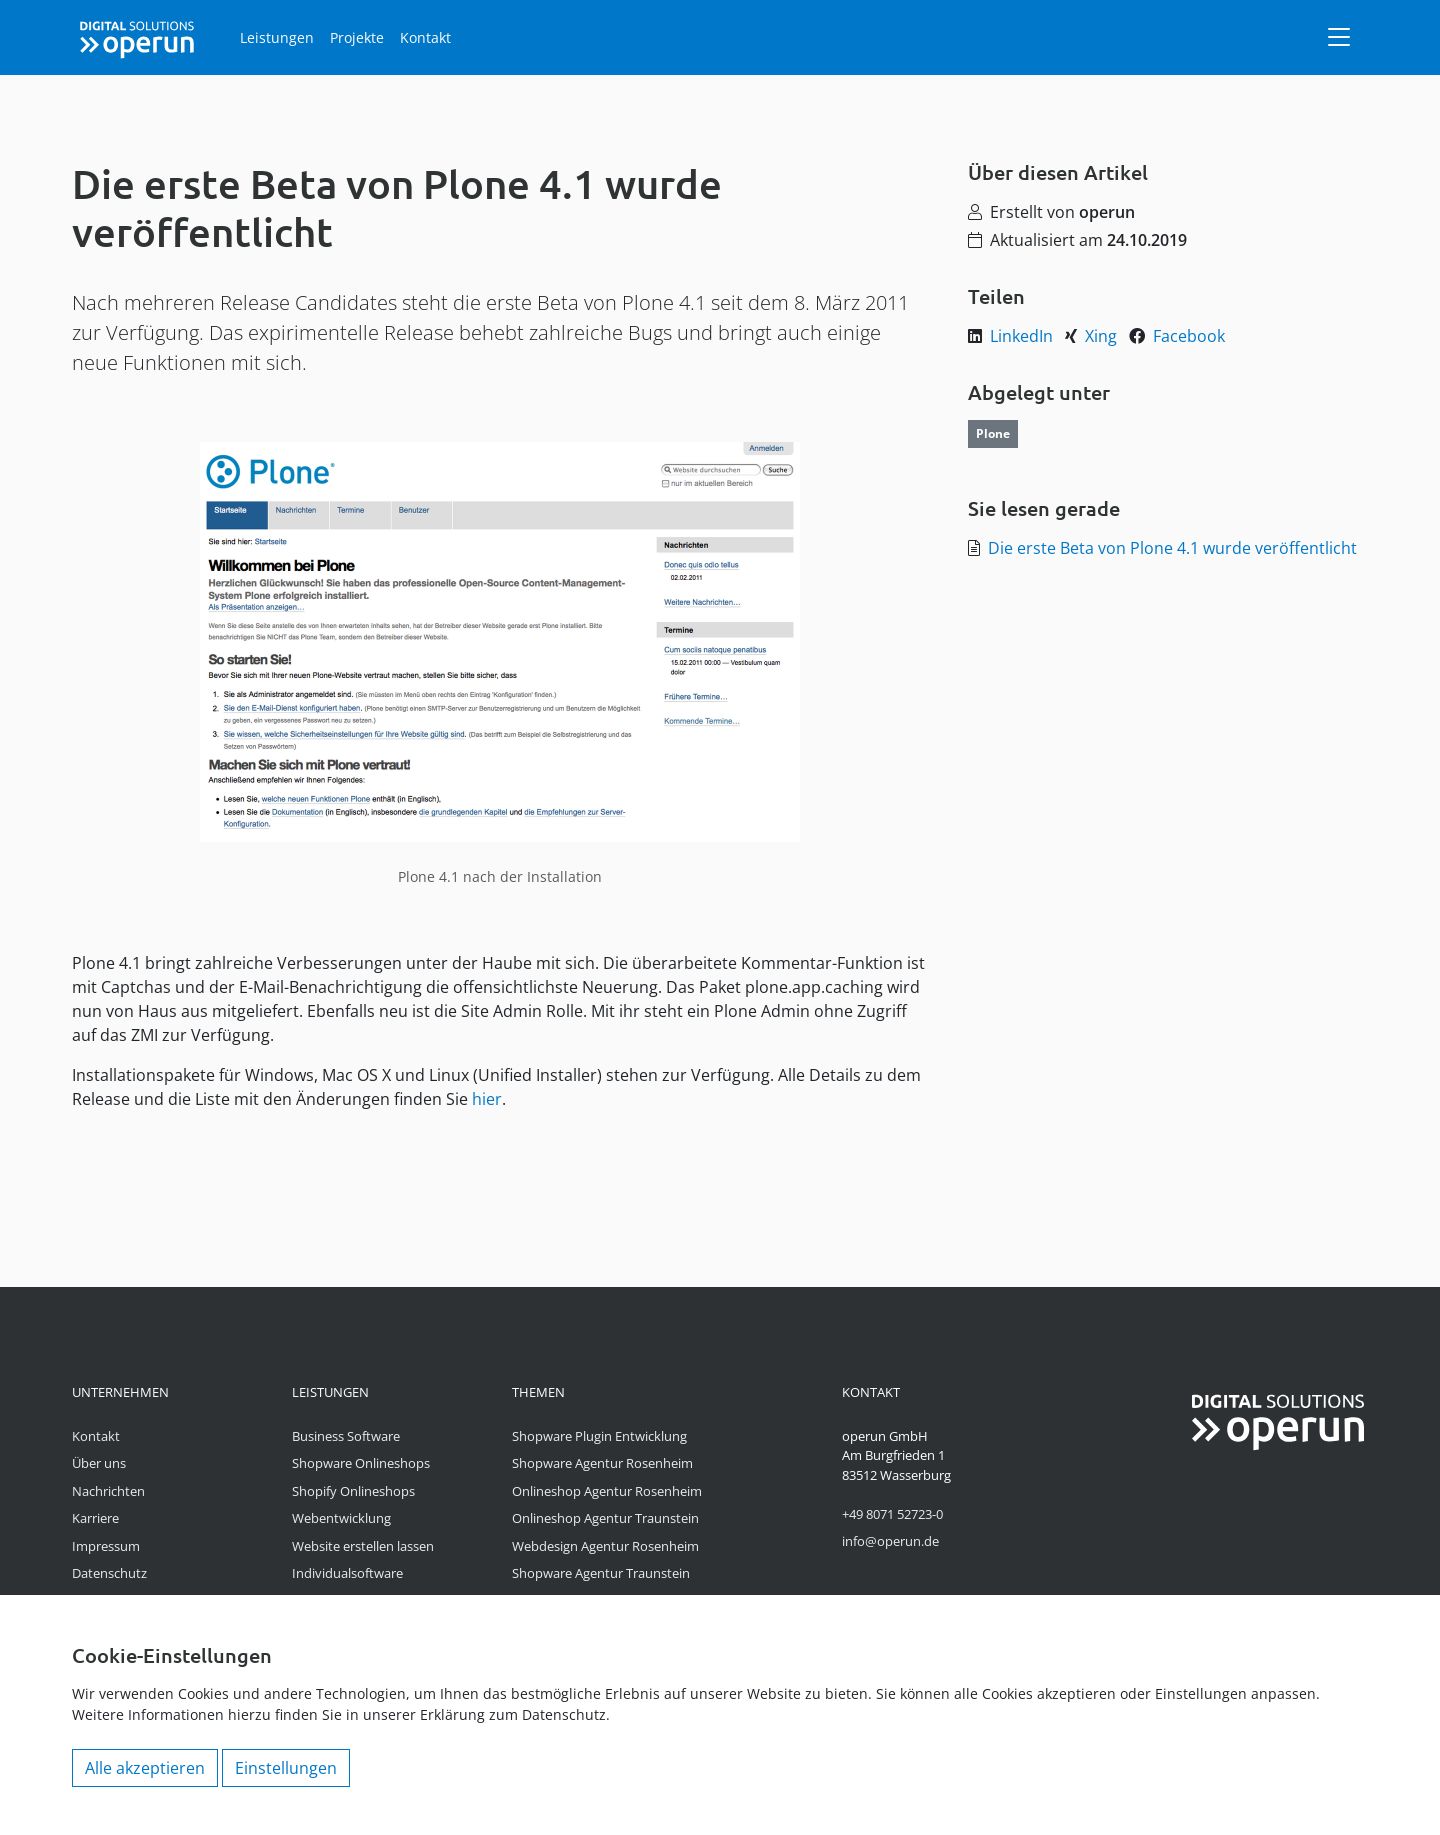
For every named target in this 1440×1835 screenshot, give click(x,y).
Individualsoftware (347, 1573)
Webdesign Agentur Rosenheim (605, 1546)
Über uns (99, 1463)
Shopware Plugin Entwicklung (599, 1436)
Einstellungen (286, 1768)
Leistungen (277, 37)
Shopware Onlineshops (361, 1463)
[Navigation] (1339, 37)
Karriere (95, 1518)
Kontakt (425, 37)
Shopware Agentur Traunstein (601, 1573)
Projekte (357, 37)
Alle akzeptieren (145, 1768)
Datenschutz (109, 1573)
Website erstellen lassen (363, 1546)
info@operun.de (890, 1541)
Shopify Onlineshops (353, 1491)
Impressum (106, 1546)
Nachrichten (108, 1491)
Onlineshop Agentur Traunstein (605, 1518)
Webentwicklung (341, 1518)
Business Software (346, 1436)
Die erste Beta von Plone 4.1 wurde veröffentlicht (1172, 548)
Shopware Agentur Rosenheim (602, 1463)
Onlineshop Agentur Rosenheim (607, 1491)
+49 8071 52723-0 (892, 1514)
